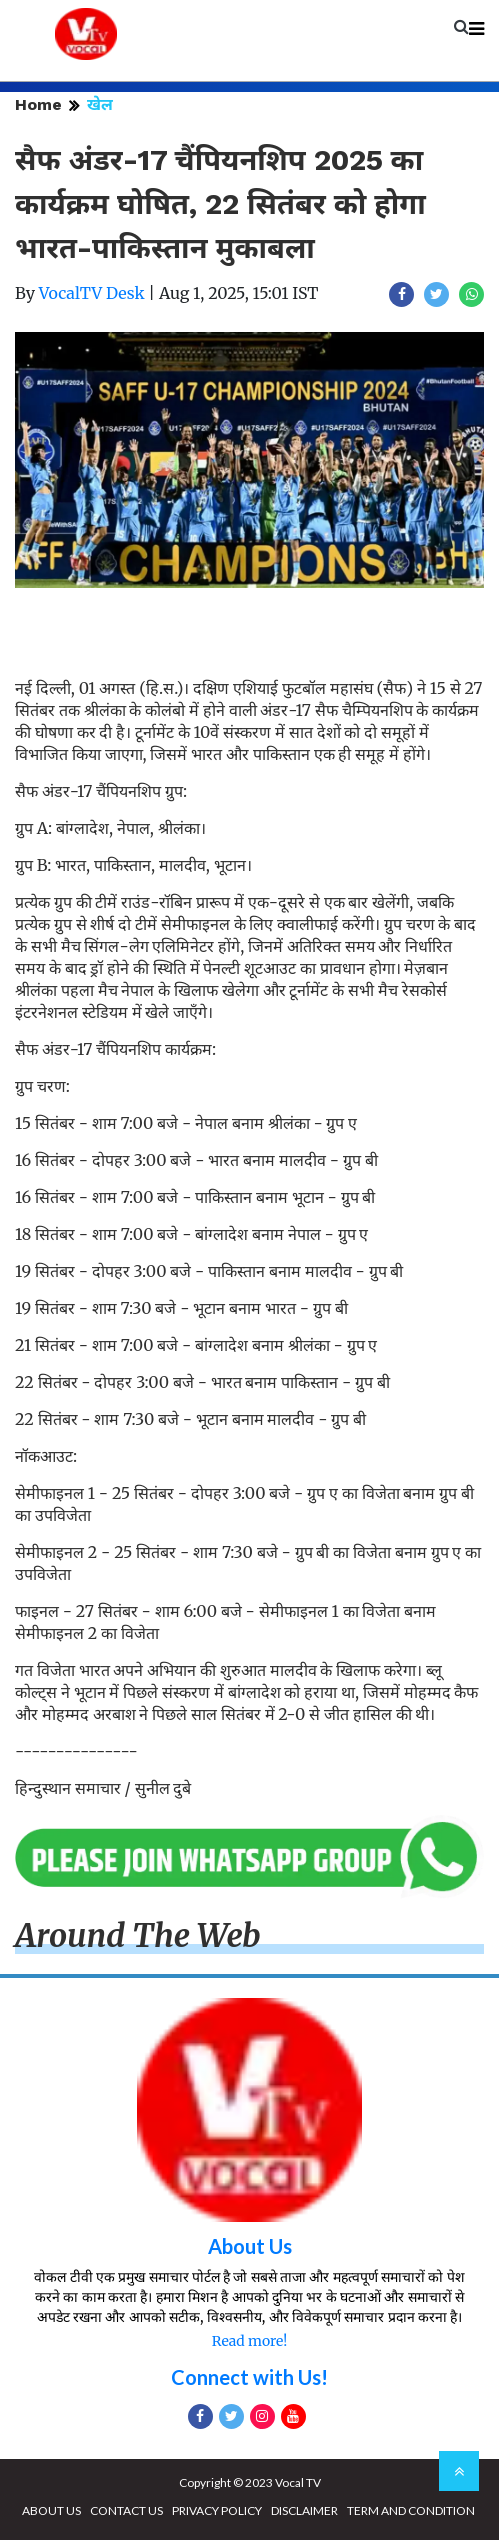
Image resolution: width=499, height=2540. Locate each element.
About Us (250, 2246)
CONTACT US (126, 2510)
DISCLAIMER (304, 2510)
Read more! (249, 2341)
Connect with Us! (249, 2377)
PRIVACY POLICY (217, 2510)
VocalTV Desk (92, 293)
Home (38, 104)
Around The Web (138, 1936)
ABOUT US (51, 2510)
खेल (100, 104)
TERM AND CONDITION (411, 2510)
